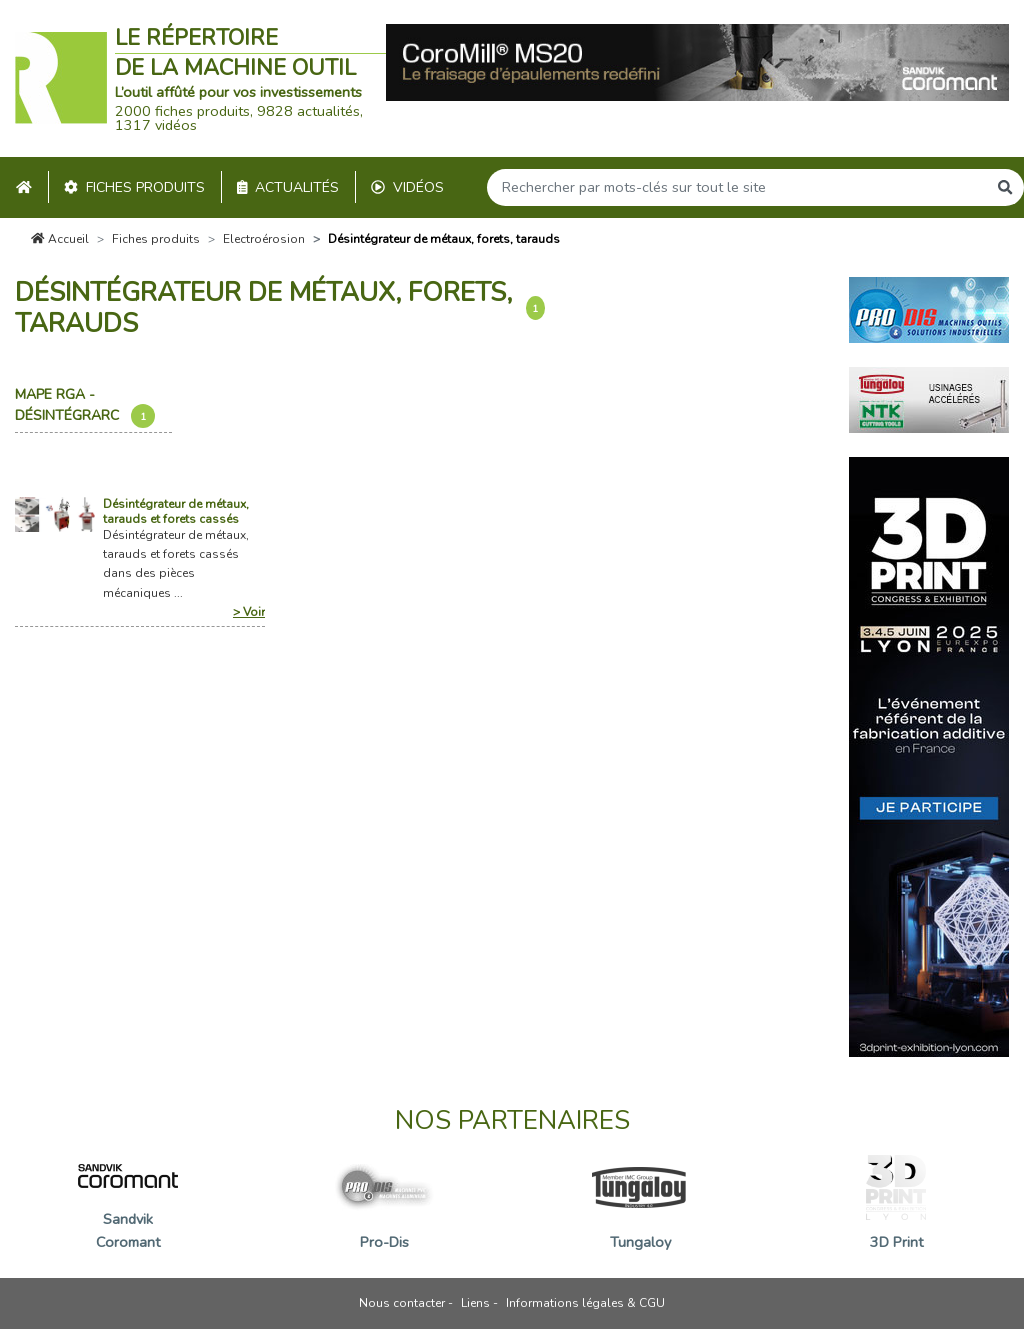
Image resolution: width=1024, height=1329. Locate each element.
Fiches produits (134, 187)
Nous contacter (402, 1303)
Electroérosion (264, 239)
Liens (475, 1303)
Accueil (60, 239)
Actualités (288, 187)
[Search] (737, 187)
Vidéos (407, 187)
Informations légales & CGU (585, 1303)
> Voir (249, 612)
